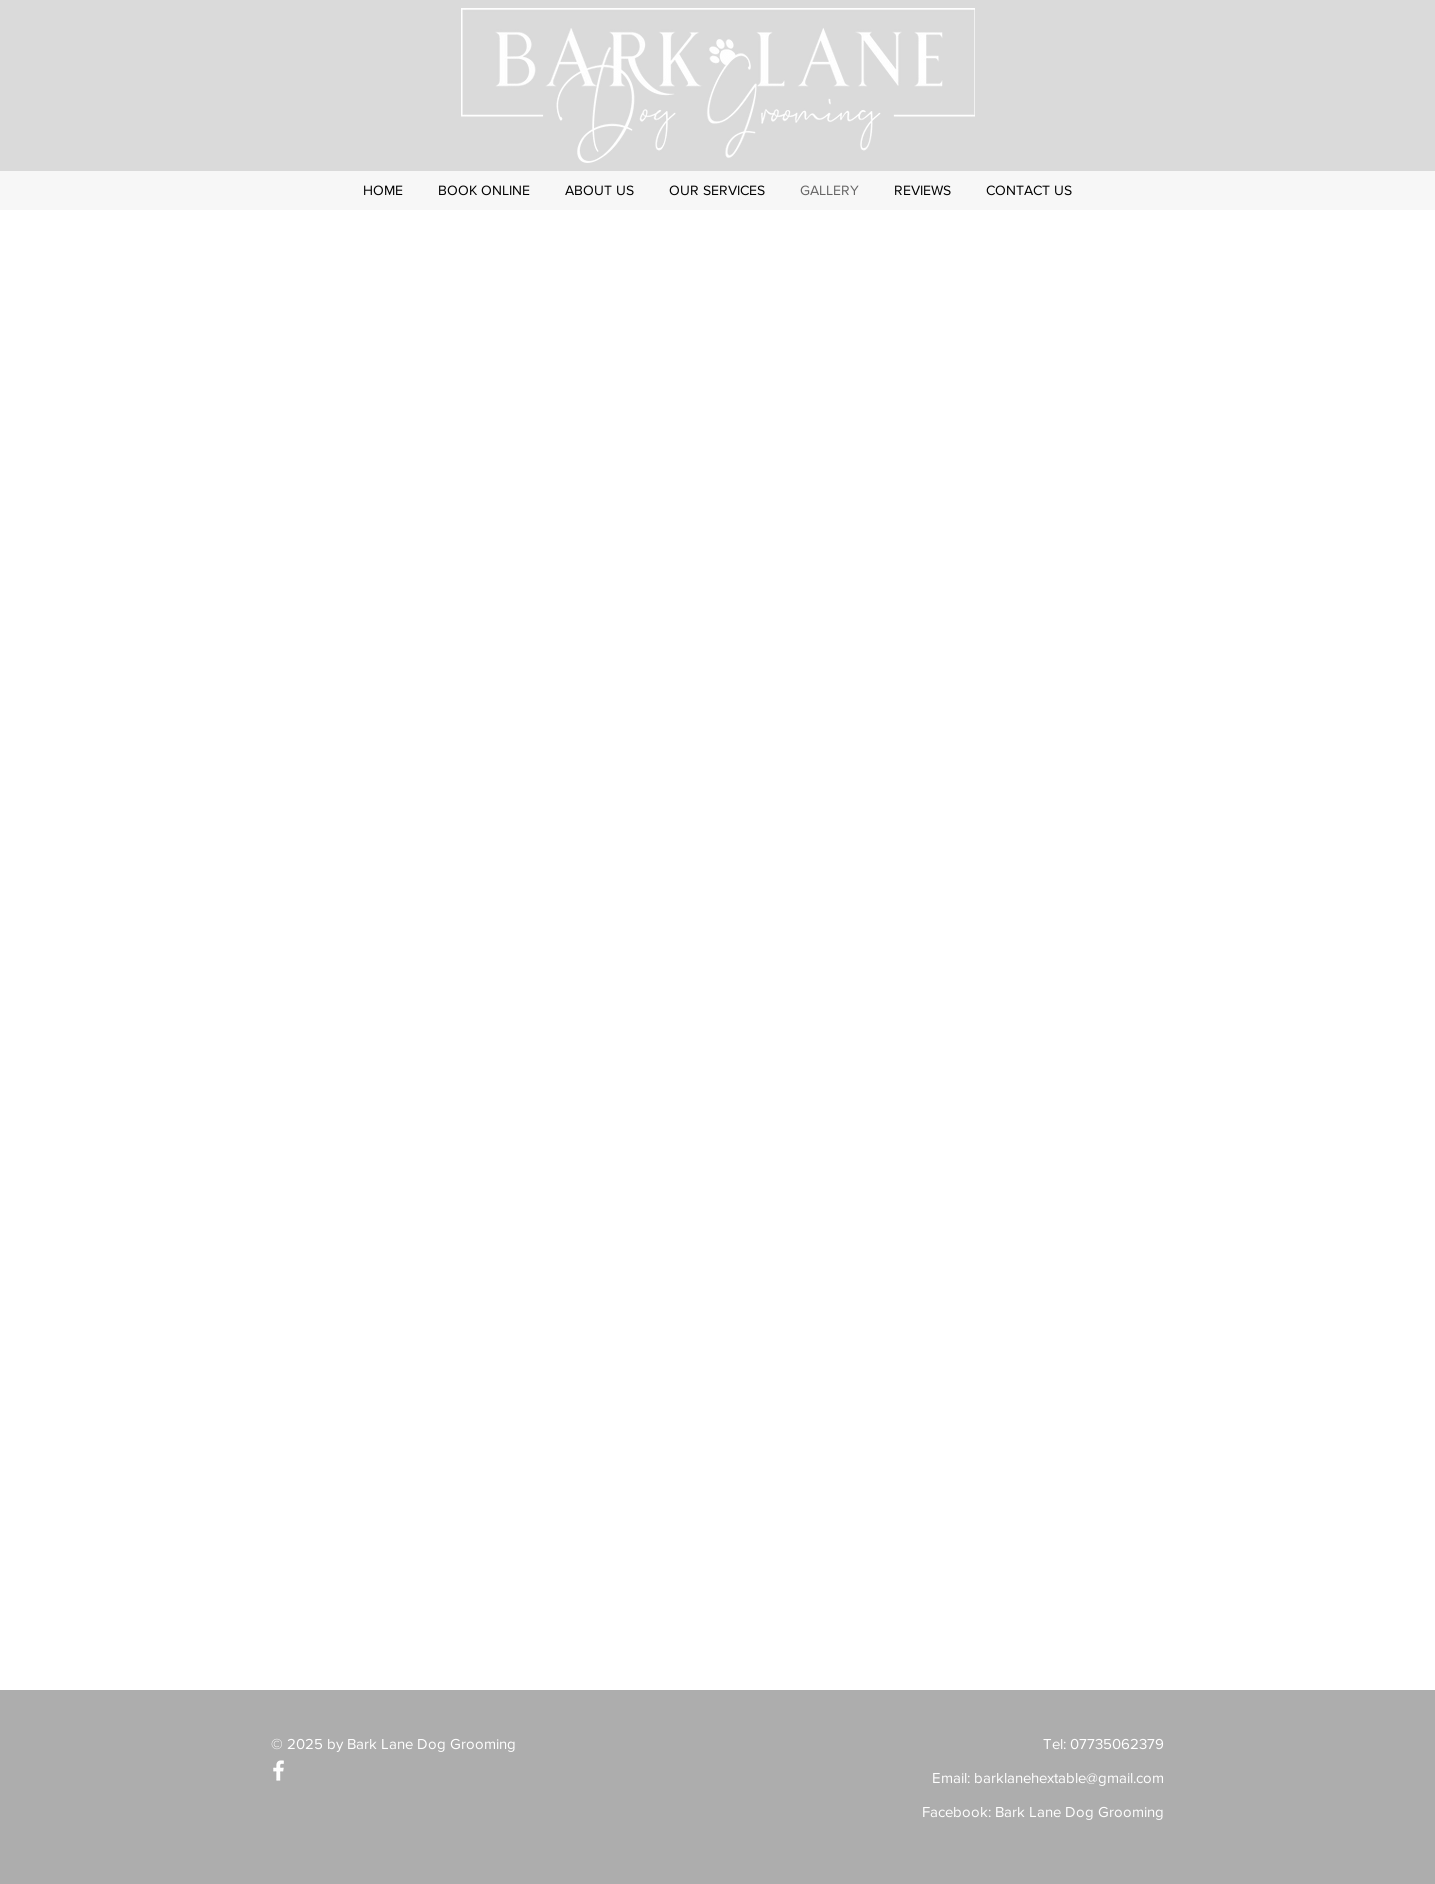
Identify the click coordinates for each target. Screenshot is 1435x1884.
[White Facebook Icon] (278, 1770)
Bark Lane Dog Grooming (1079, 1811)
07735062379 (1117, 1743)
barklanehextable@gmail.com (1069, 1777)
